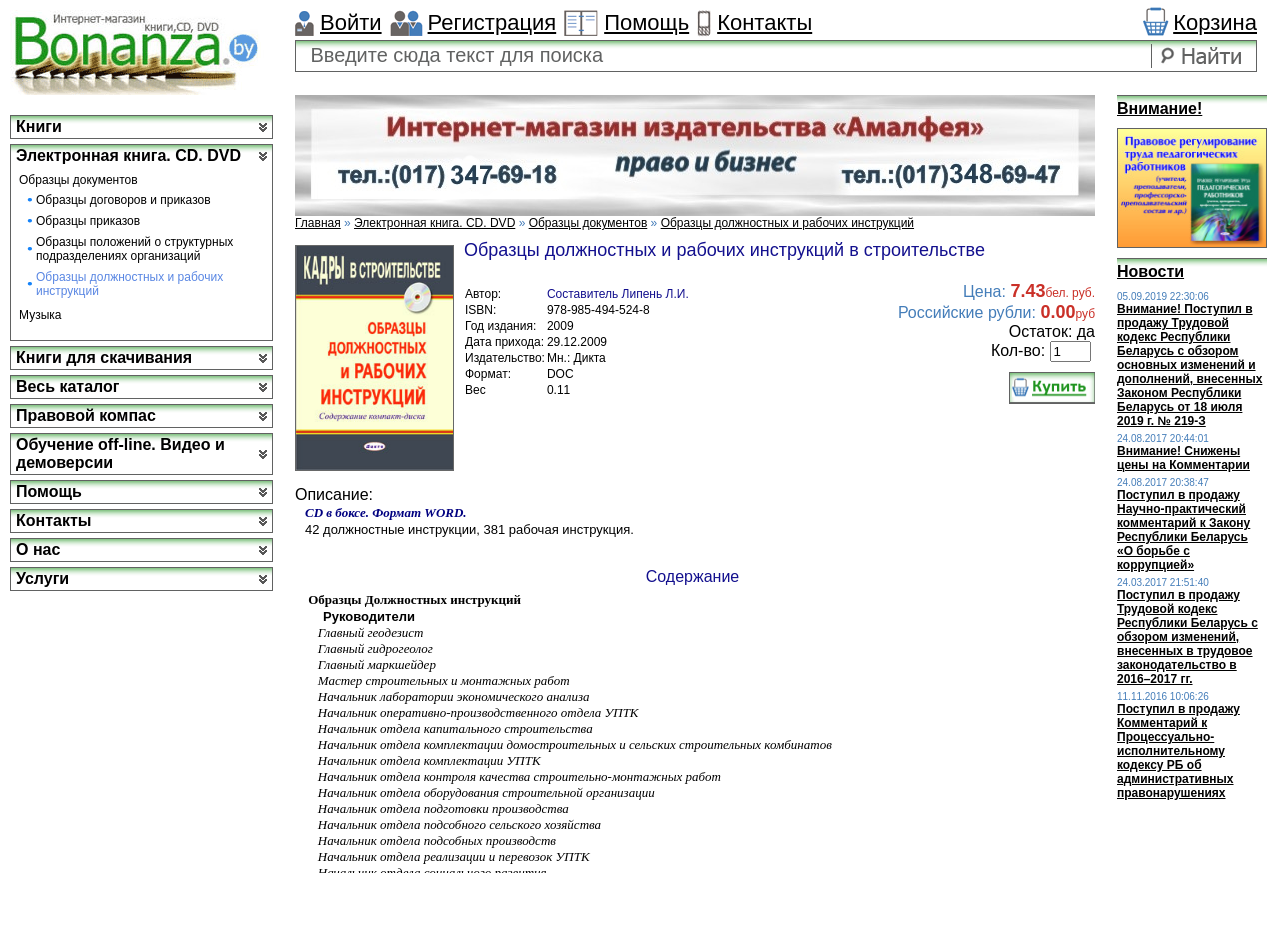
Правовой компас (86, 415)
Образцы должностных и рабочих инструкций (129, 284)
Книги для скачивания (104, 357)
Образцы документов (78, 180)
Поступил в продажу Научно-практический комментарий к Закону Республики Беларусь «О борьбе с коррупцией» (1183, 530)
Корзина (1215, 22)
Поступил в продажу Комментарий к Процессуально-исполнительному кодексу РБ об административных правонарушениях (1178, 751)
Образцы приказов (88, 221)
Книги (39, 126)
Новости (1150, 271)
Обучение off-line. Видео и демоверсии (120, 453)
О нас (38, 549)
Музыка (40, 315)
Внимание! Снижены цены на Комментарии (1183, 458)
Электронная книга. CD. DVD (128, 155)
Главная (318, 223)
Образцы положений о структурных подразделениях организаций (134, 249)
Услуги (42, 578)
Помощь (646, 22)
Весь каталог (67, 386)
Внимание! (1159, 108)
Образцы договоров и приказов (123, 200)
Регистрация (492, 22)
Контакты (764, 22)
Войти (351, 22)
